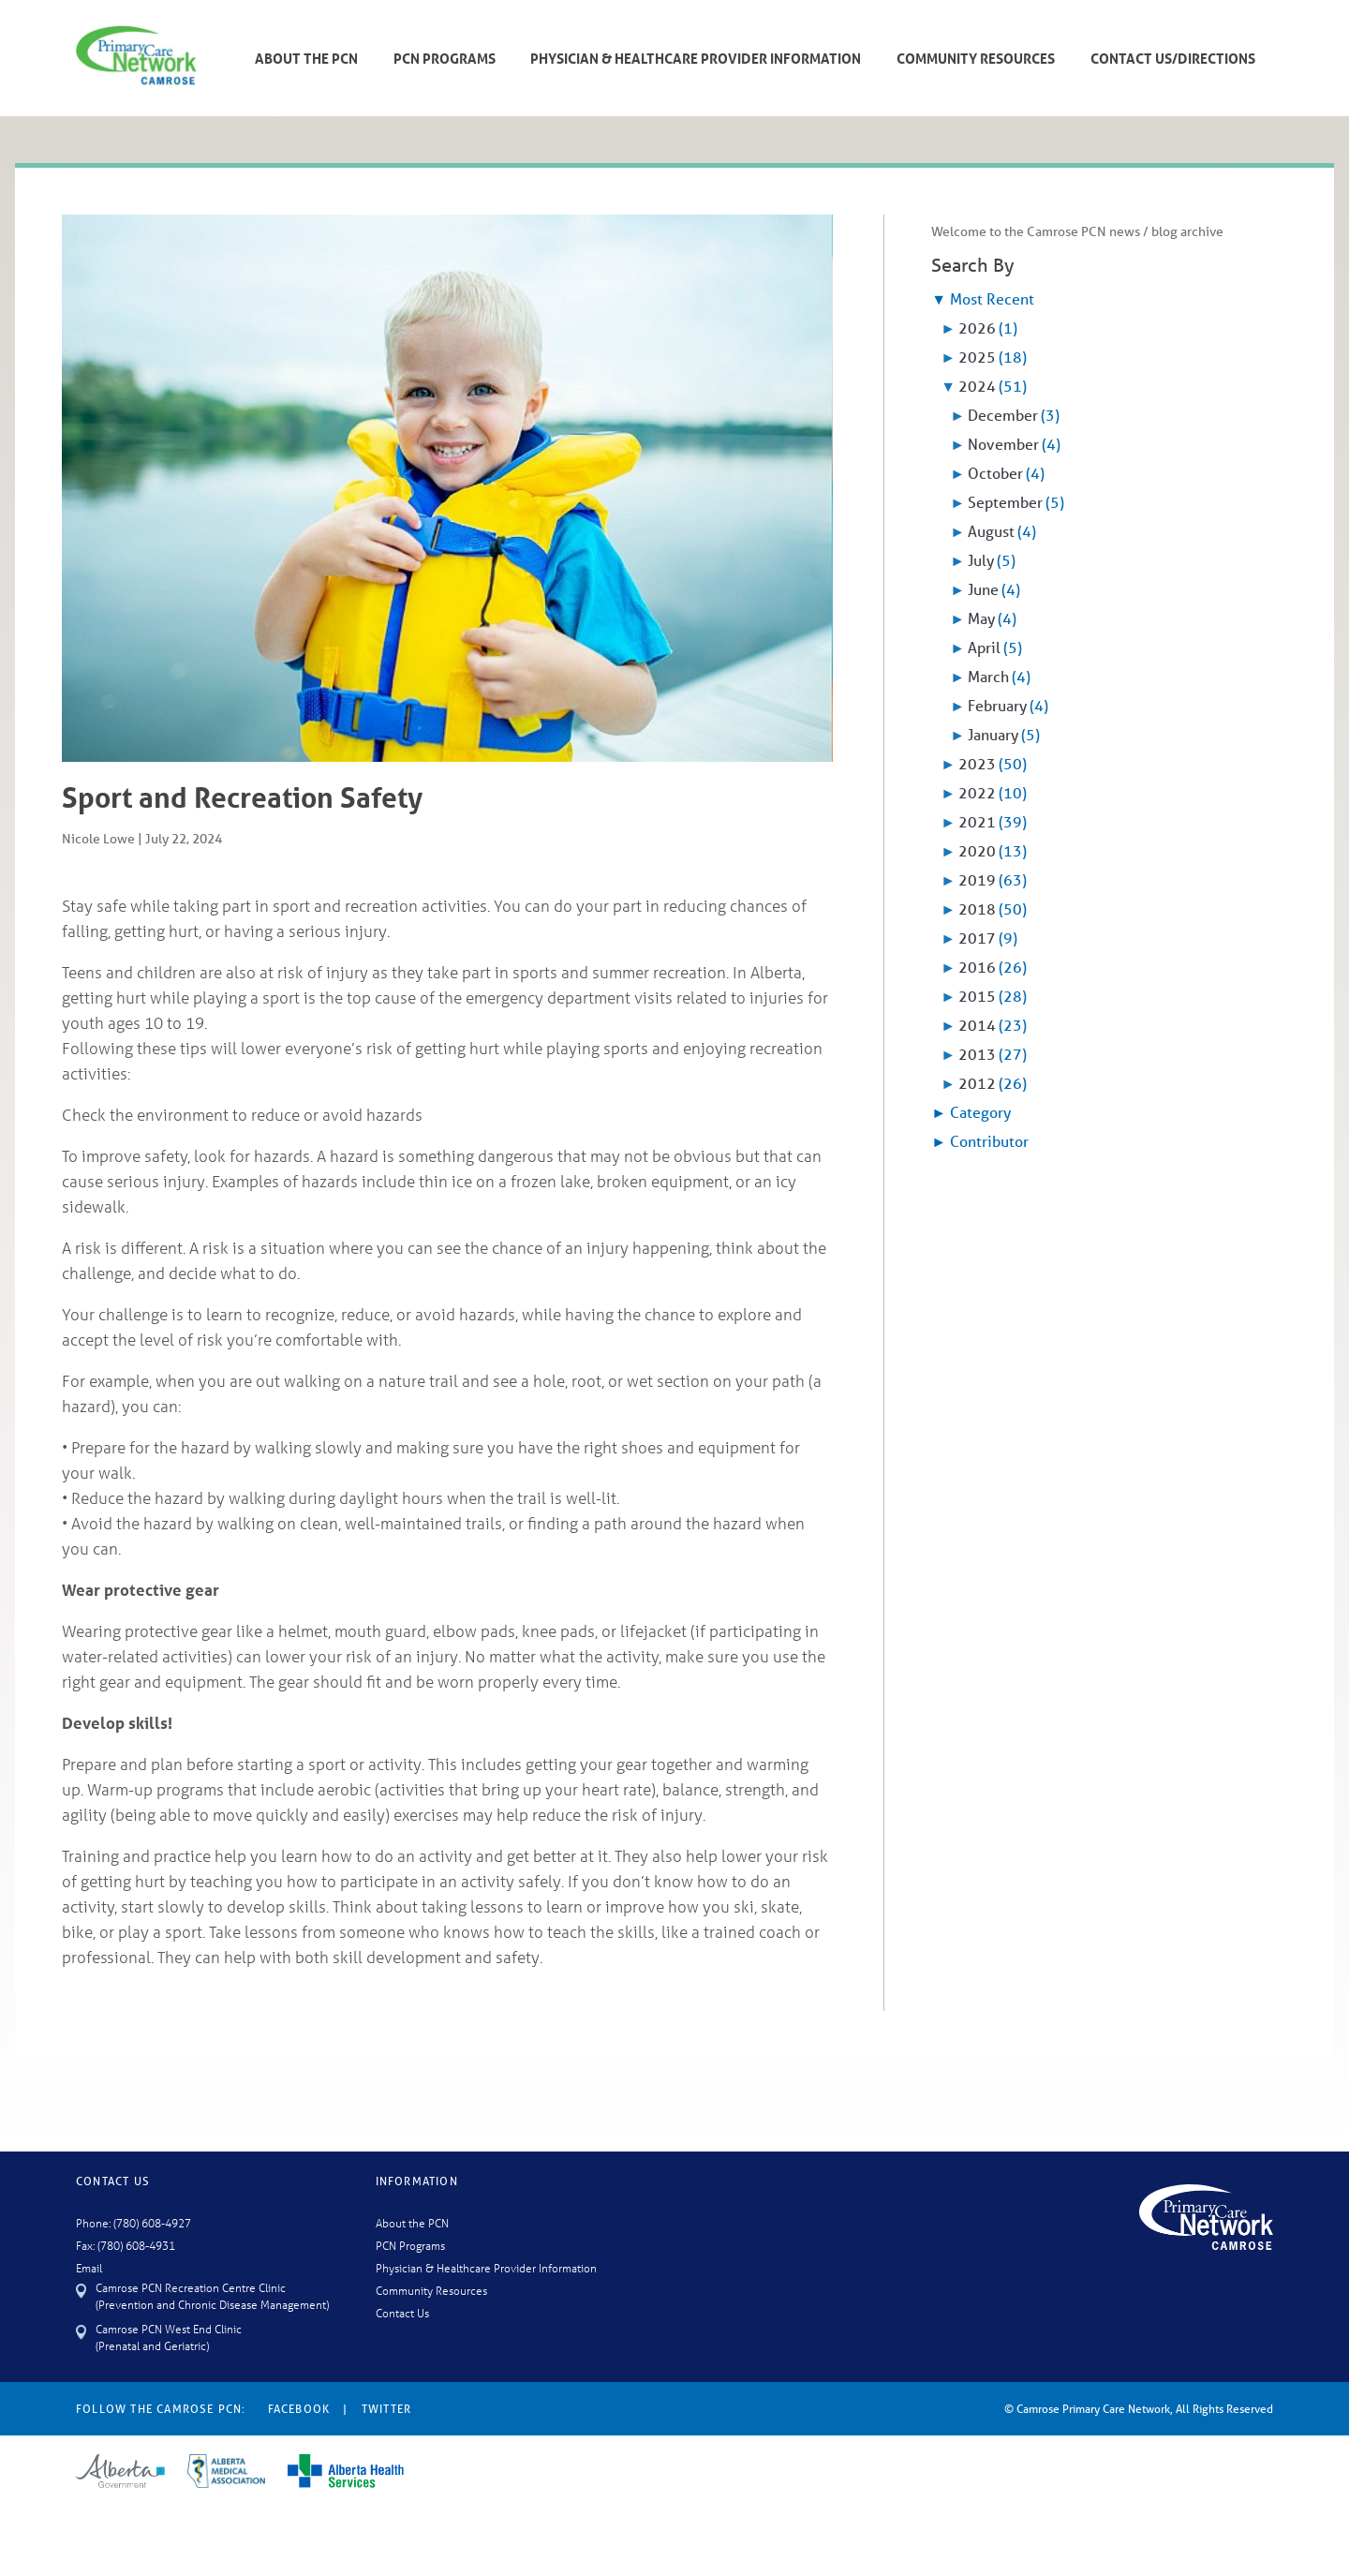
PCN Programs (444, 58)
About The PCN (306, 58)
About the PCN (412, 2222)
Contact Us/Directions (1172, 58)
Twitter (386, 2409)
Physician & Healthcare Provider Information (695, 58)
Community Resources (976, 58)
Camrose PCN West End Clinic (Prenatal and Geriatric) (169, 2336)
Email (89, 2267)
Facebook (299, 2409)
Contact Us (402, 2312)
